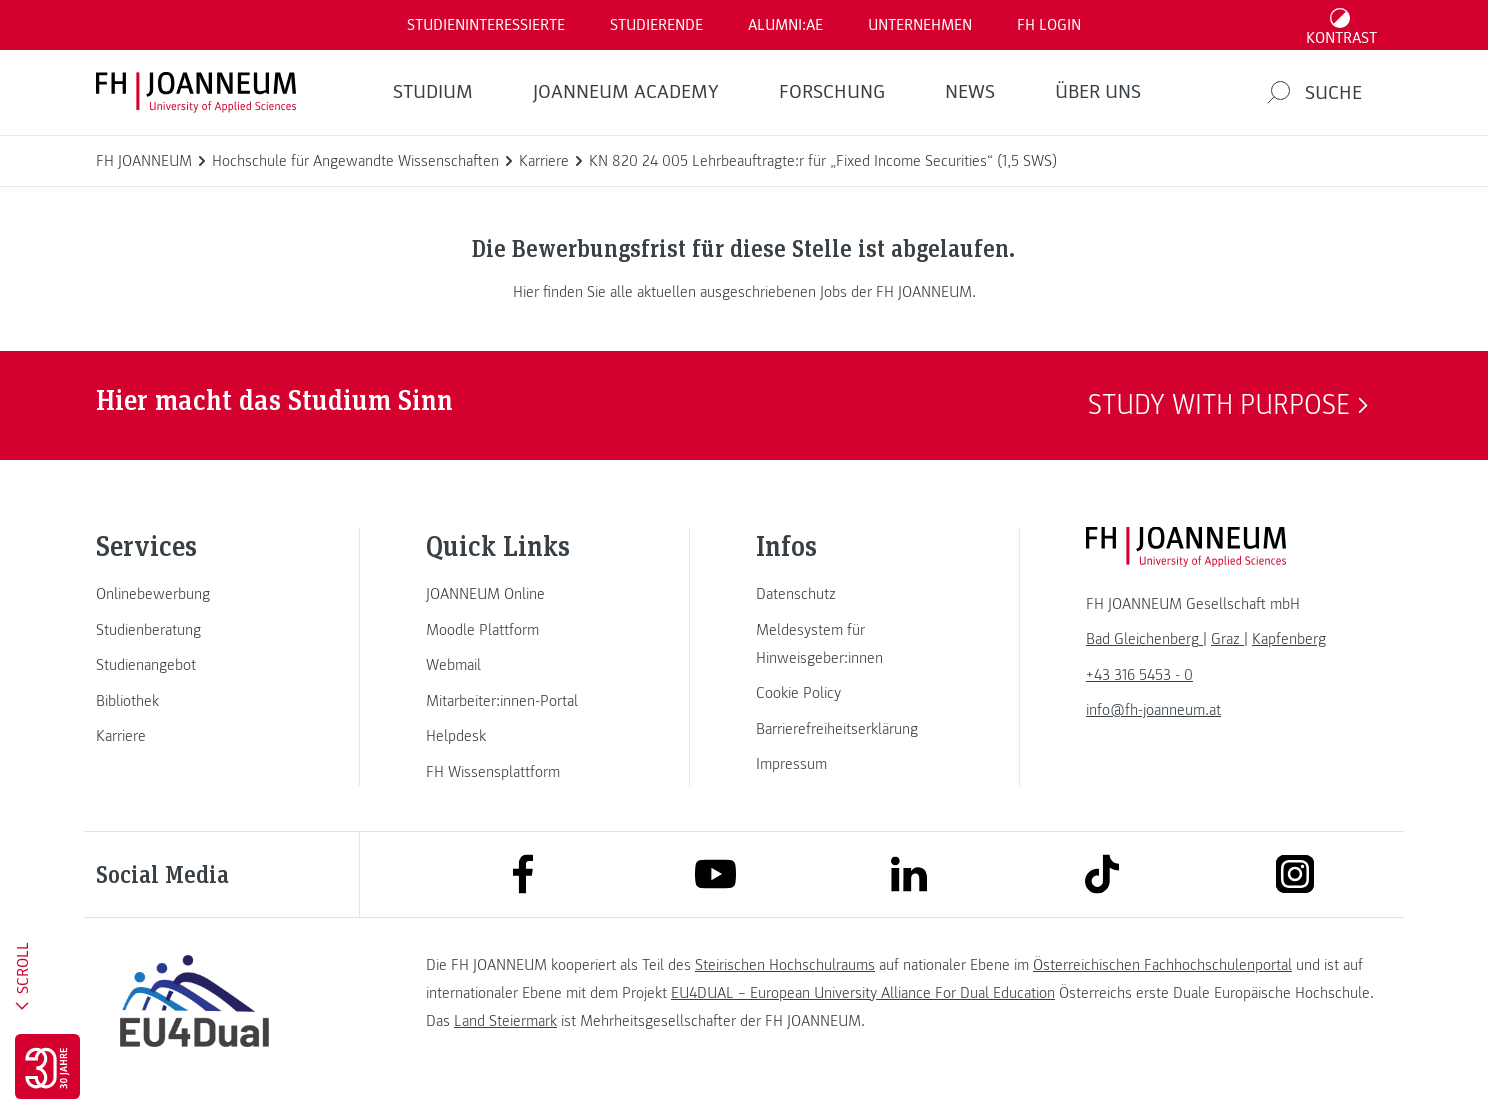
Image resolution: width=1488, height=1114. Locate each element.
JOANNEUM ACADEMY (626, 92)
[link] (194, 594)
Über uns (1098, 92)
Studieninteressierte (486, 25)
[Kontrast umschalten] (1342, 25)
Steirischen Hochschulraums (785, 965)
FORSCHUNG (832, 92)
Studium (433, 92)
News (970, 92)
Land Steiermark (505, 1021)
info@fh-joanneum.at (1153, 710)
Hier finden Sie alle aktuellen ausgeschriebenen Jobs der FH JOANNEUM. (744, 292)
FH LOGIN (1049, 25)
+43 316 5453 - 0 (1139, 675)
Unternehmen (920, 25)
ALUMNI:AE (785, 25)
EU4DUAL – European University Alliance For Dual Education (863, 993)
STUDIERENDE (656, 25)
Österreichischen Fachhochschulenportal (1162, 965)
